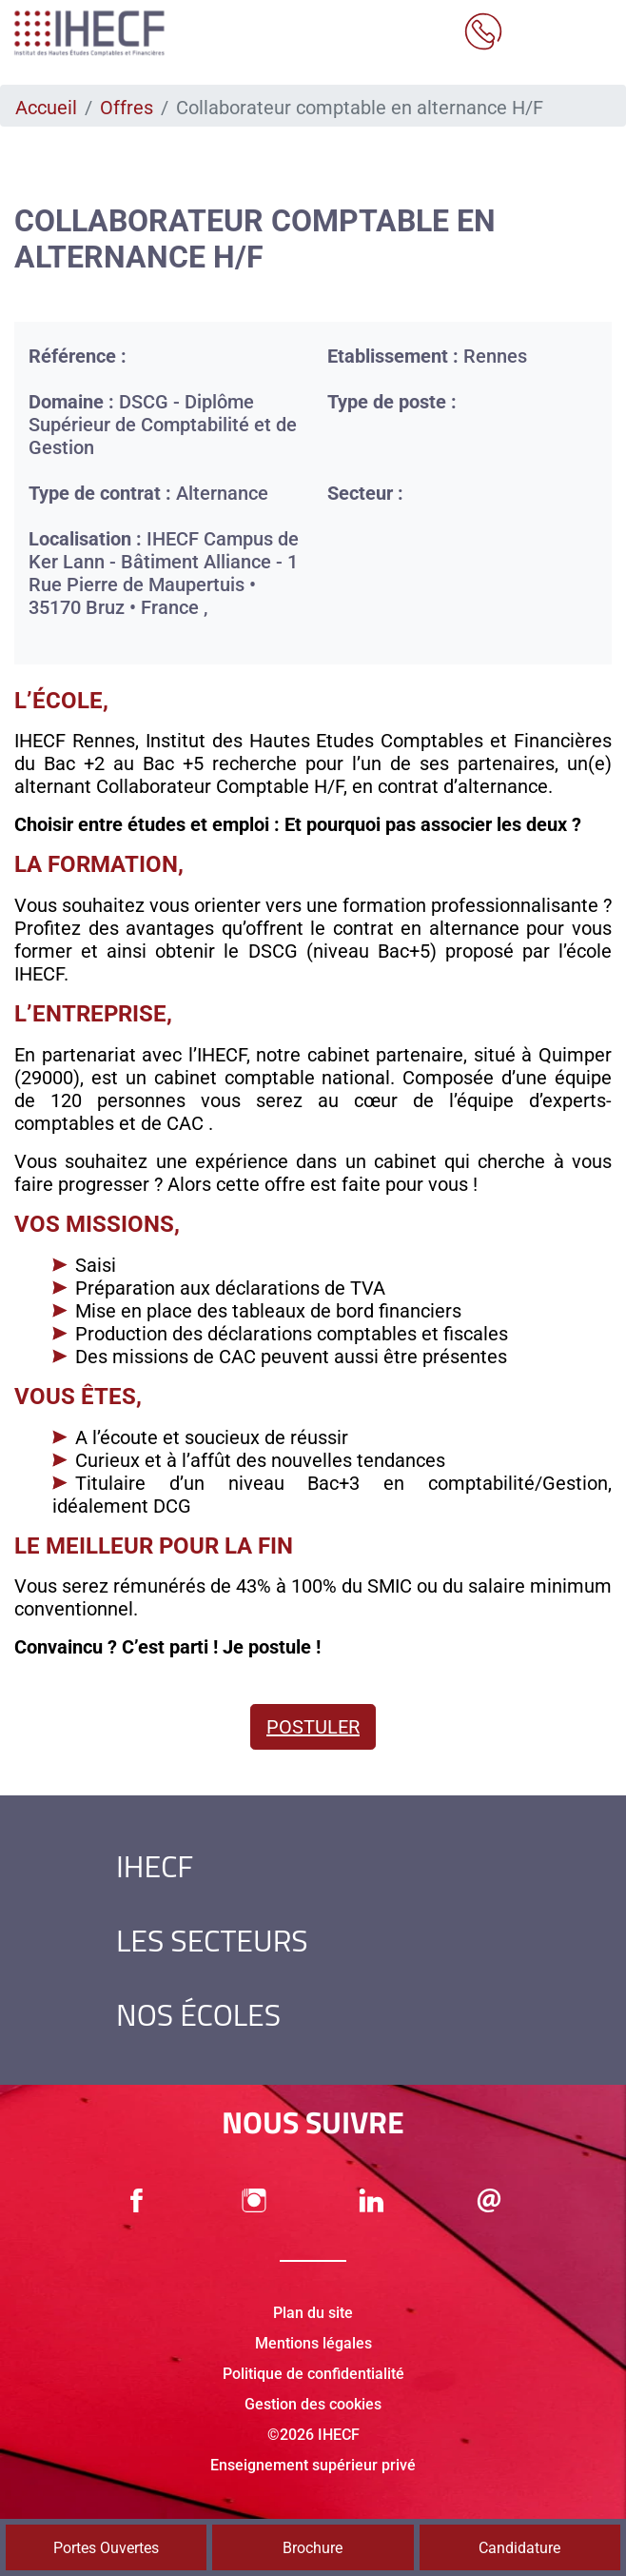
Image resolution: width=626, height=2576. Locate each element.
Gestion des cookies (313, 2404)
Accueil (46, 107)
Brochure (312, 2548)
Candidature (519, 2548)
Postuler (313, 1726)
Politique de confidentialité (313, 2374)
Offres (126, 107)
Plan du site (313, 2313)
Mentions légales (313, 2343)
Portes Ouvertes (106, 2548)
